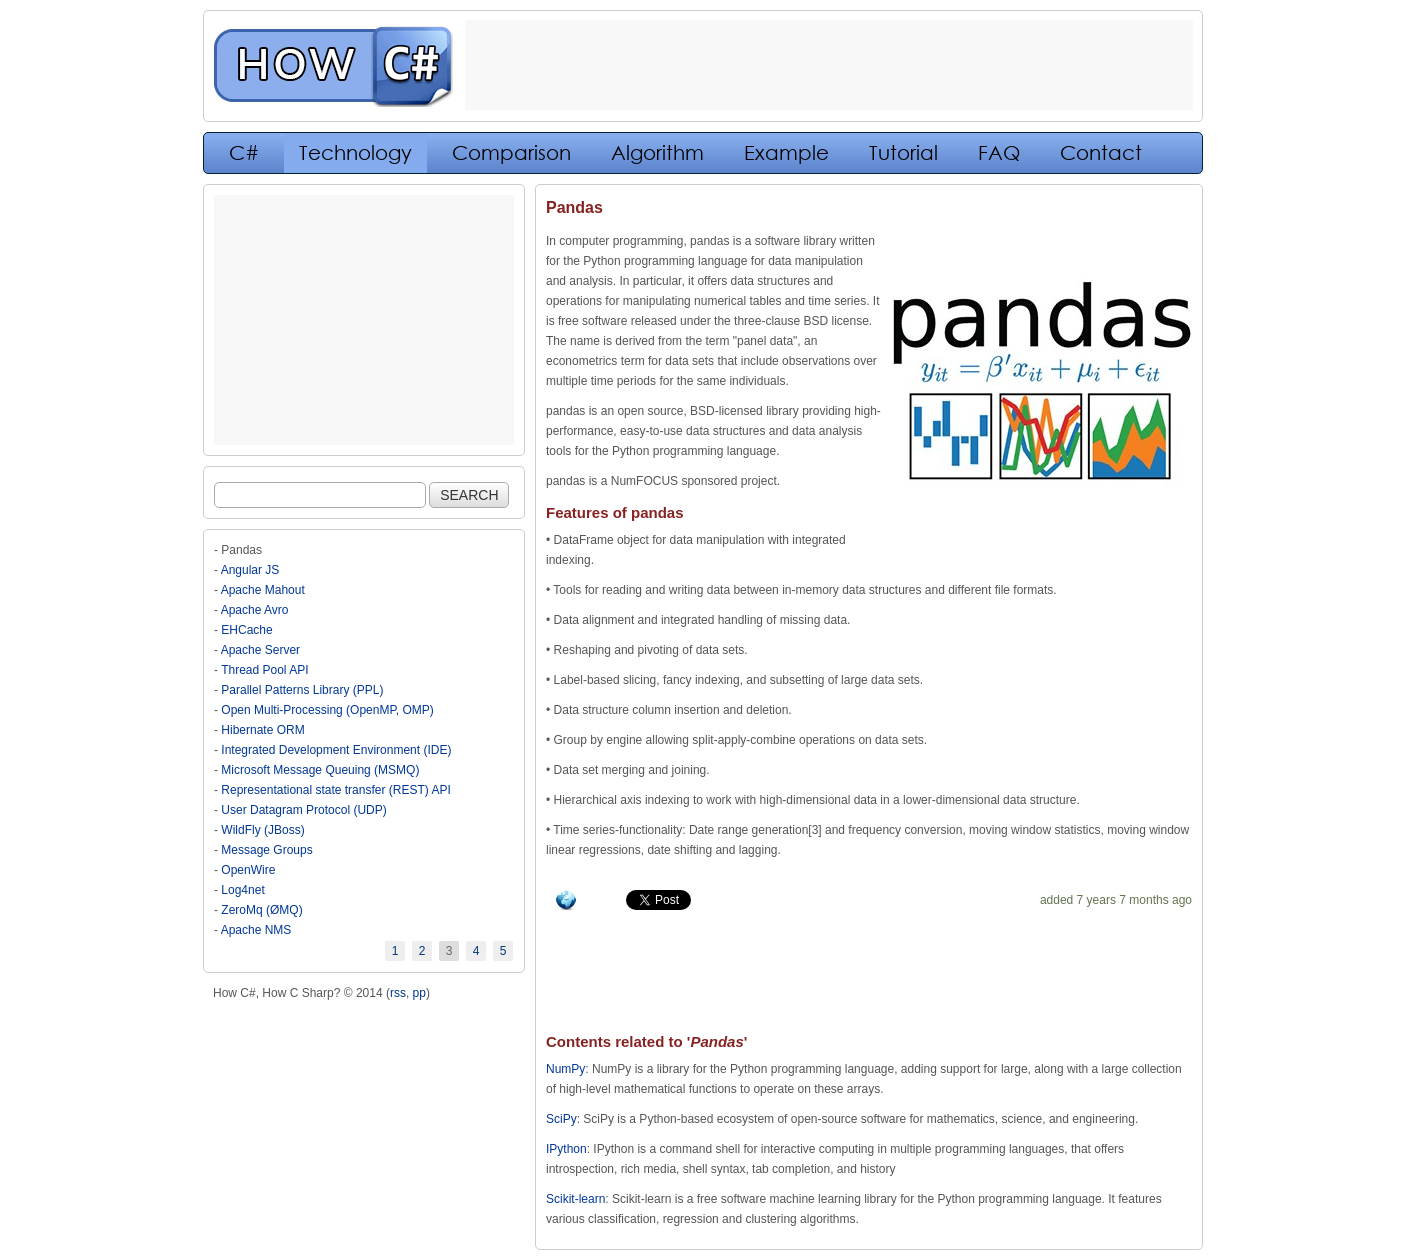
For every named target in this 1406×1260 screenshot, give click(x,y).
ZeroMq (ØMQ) (261, 910)
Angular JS (250, 570)
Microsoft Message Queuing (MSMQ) (320, 770)
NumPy (565, 1069)
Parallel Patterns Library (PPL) (302, 690)
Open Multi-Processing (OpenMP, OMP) (327, 710)
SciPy (561, 1119)
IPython (566, 1149)
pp (419, 993)
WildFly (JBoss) (262, 830)
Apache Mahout (263, 590)
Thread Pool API (264, 670)
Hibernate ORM (262, 730)
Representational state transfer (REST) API (335, 790)
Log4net (242, 890)
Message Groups (266, 850)
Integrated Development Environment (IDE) (336, 750)
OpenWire (248, 870)
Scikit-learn (575, 1199)
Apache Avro (255, 610)
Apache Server (260, 650)
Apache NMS (256, 930)
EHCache (246, 630)
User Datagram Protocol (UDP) (303, 810)
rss (398, 993)
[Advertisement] (364, 320)
